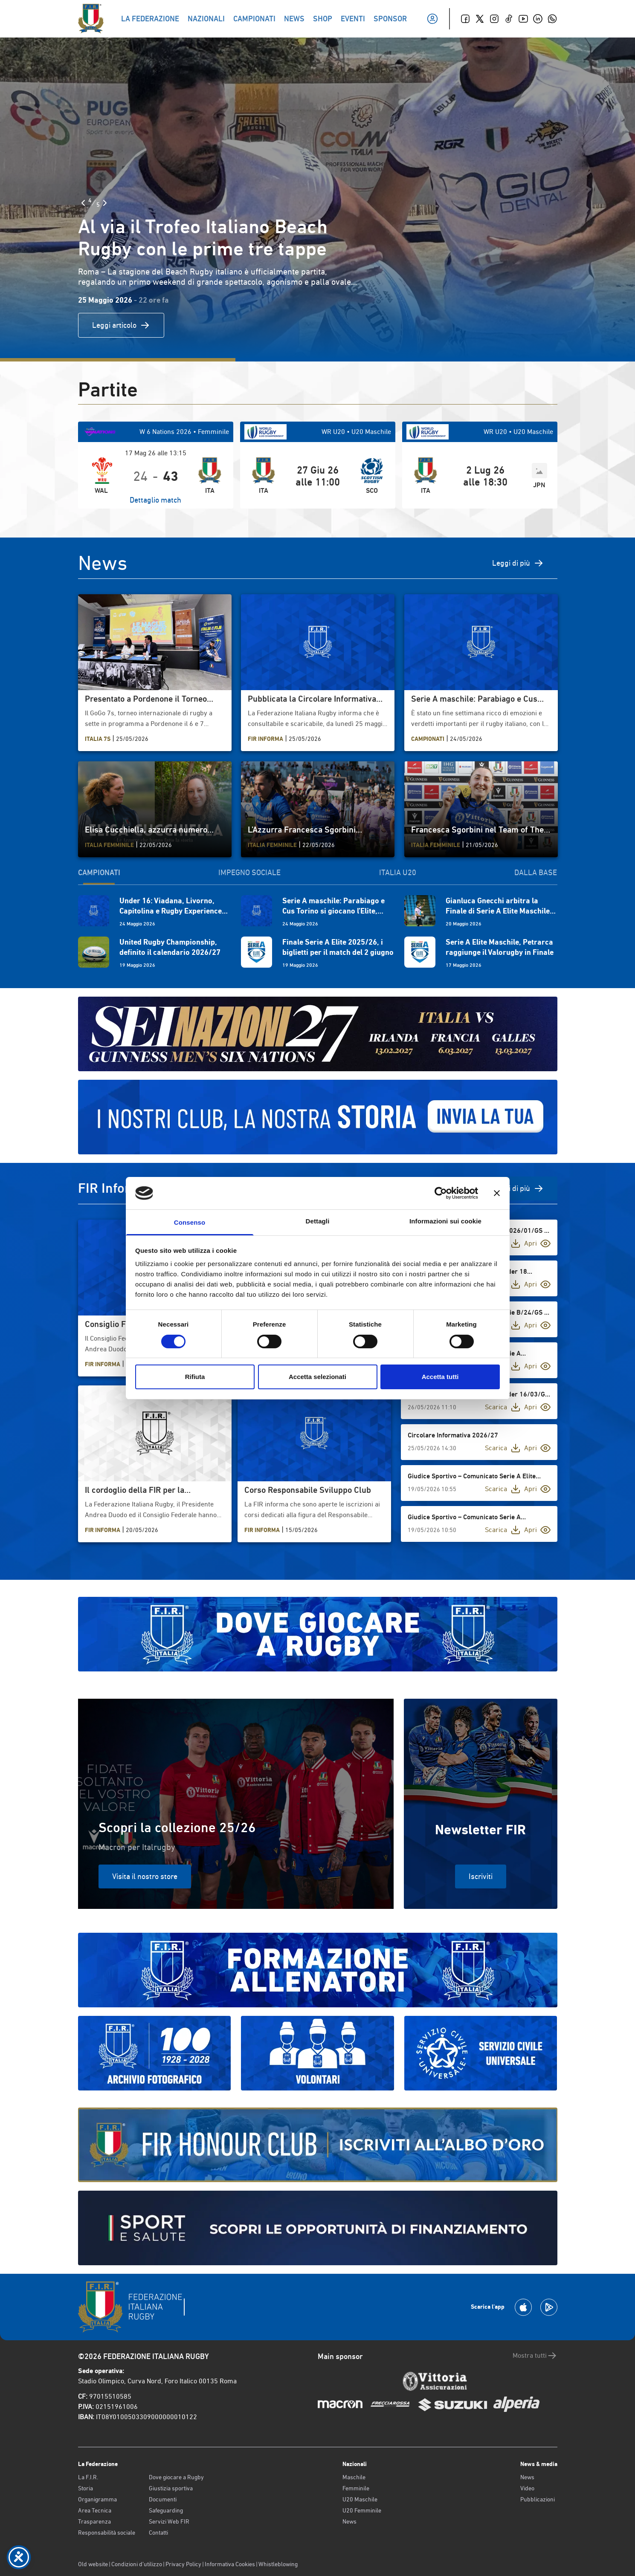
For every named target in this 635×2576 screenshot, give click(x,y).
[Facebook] (465, 19)
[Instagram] (494, 19)
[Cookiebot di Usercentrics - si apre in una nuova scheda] (440, 1193)
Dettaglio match (155, 499)
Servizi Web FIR (169, 2521)
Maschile (353, 2477)
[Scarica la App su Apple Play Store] (523, 2307)
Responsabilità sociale (106, 2532)
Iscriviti (481, 1876)
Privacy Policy (183, 2564)
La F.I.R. (88, 2477)
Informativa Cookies (230, 2564)
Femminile (355, 2488)
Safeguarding (166, 2510)
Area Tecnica (94, 2510)
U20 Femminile (361, 2510)
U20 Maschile (359, 2499)
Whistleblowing (278, 2564)
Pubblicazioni (537, 2499)
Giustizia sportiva (171, 2488)
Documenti (163, 2499)
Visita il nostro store (144, 1876)
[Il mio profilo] (432, 18)
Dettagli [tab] (318, 1221)
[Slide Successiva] (105, 203)
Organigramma (97, 2499)
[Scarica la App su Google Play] (548, 2307)
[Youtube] (523, 19)
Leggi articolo (121, 325)
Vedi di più (520, 1188)
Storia (85, 2488)
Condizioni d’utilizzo (136, 2564)
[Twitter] (480, 19)
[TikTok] (509, 19)
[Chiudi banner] (497, 1193)
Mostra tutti (535, 2355)
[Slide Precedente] (83, 203)
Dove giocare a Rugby (176, 2477)
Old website (93, 2564)
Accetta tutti (440, 1376)
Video (527, 2488)
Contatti (158, 2532)
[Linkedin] (538, 19)
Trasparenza (94, 2521)
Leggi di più (518, 563)
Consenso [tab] (189, 1222)
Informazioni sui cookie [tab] (445, 1221)
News (349, 2521)
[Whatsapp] (552, 19)
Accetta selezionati (317, 1376)
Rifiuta (195, 1376)
